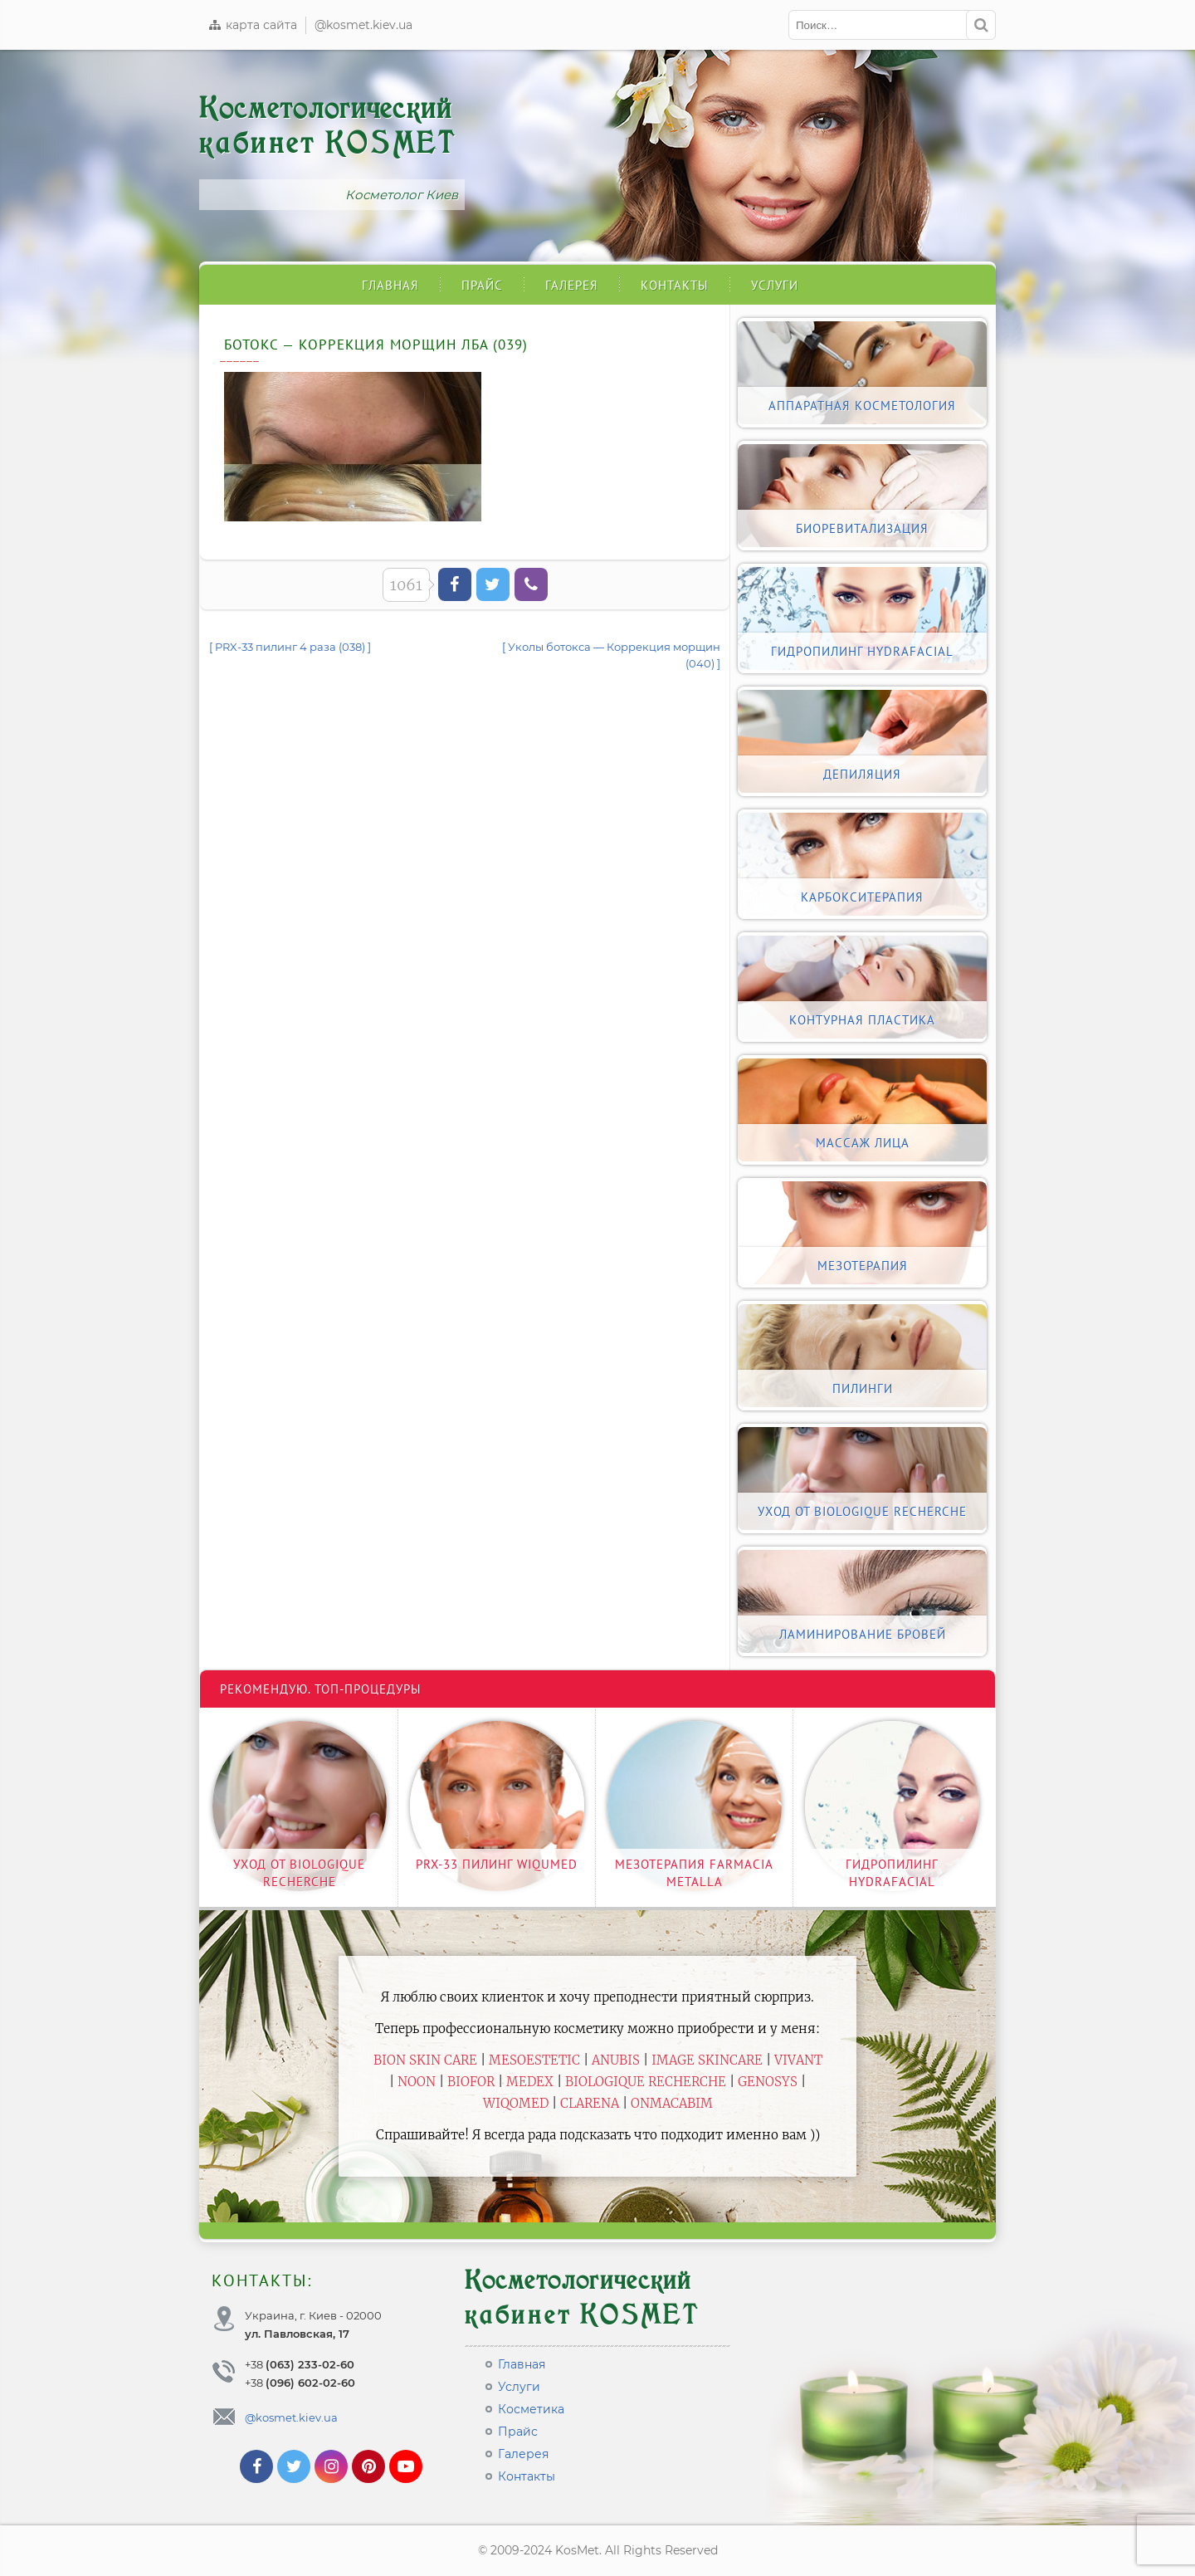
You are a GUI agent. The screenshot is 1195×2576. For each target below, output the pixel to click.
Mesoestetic (534, 2060)
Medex (530, 2082)
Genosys (767, 2082)
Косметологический (327, 126)
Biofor (471, 2082)
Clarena (589, 2103)
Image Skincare (707, 2060)
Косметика (531, 2409)
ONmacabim (672, 2103)
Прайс (482, 285)
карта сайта (252, 24)
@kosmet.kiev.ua (363, 24)
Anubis (616, 2060)
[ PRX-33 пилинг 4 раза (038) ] (290, 646)
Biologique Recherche (645, 2082)
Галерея (571, 285)
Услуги (774, 285)
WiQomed (516, 2103)
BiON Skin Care (425, 2060)
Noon (417, 2082)
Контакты (675, 285)
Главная (390, 285)
